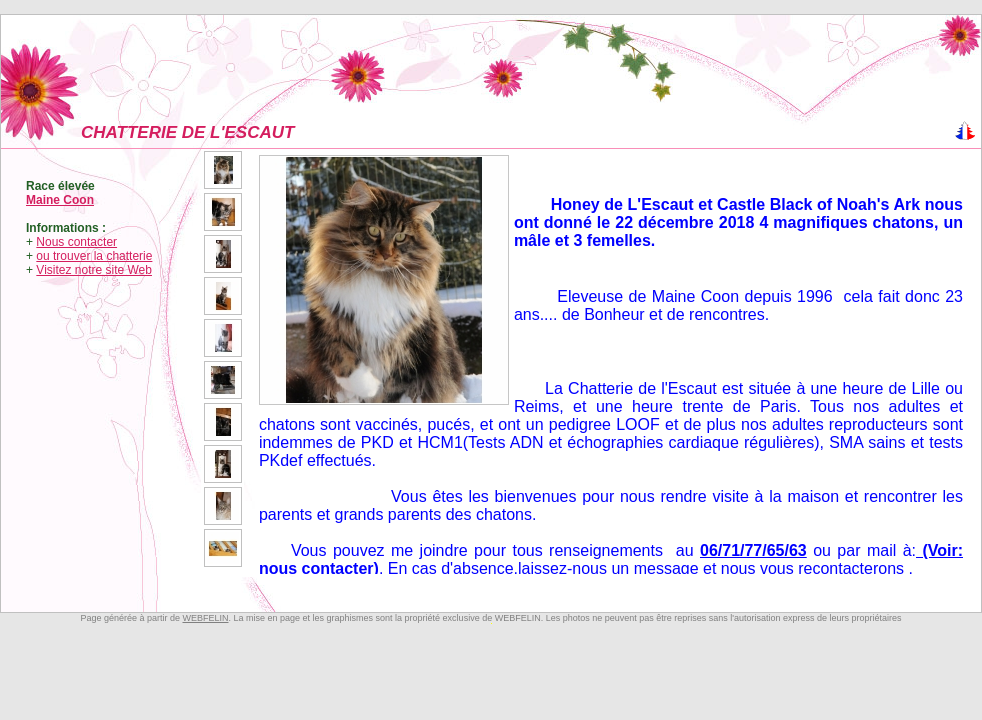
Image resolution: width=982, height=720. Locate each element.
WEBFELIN (205, 618)
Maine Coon (60, 200)
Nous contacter (76, 242)
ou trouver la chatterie (94, 256)
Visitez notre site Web (94, 270)
